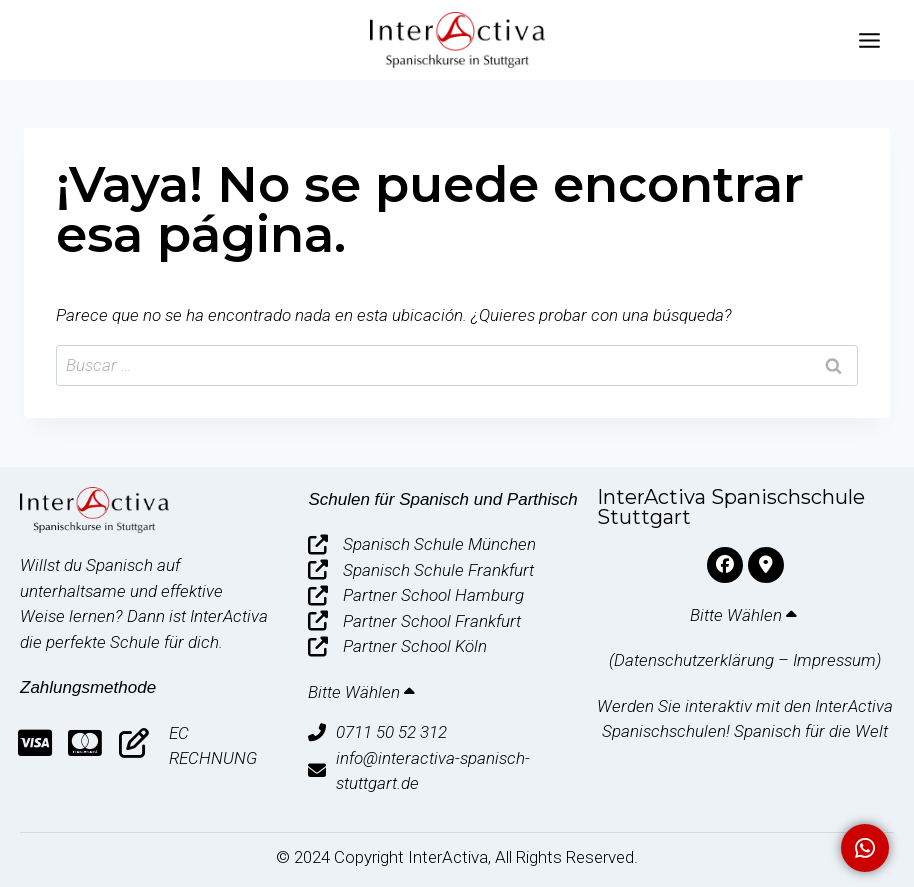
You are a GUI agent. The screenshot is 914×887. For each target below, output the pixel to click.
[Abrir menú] (869, 40)
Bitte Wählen (363, 692)
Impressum (834, 660)
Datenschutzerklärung (694, 660)
